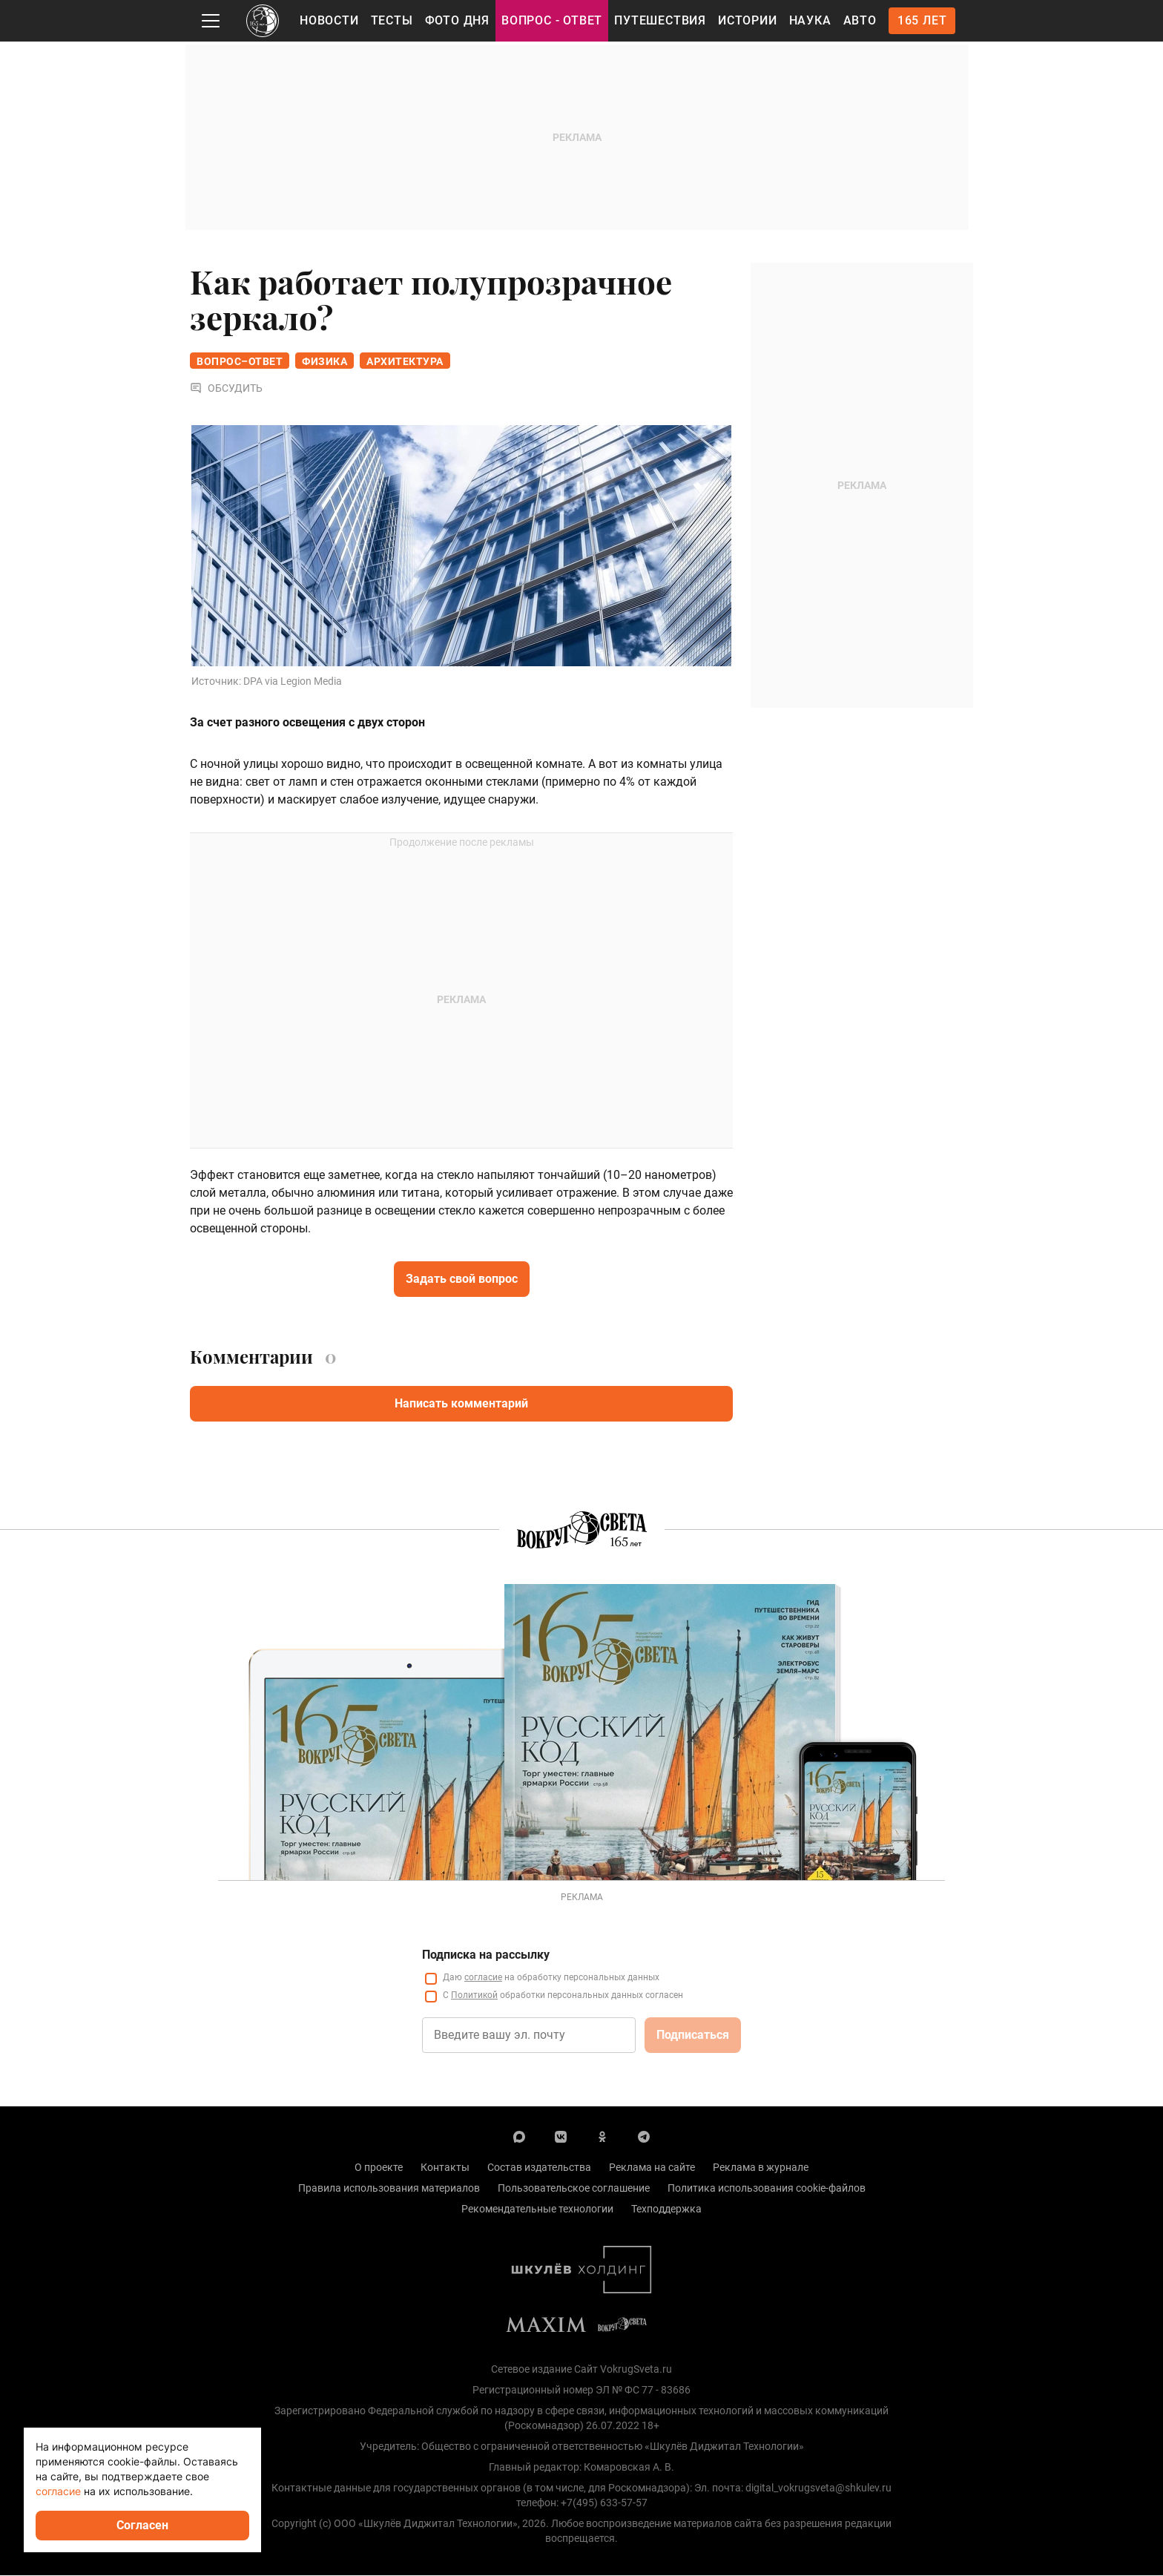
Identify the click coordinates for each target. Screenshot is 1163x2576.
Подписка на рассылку (486, 1955)
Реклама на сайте (652, 2168)
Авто (860, 20)
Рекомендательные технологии (537, 2209)
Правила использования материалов (389, 2189)
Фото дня (457, 20)
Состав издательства (539, 2168)
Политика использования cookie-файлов (767, 2189)
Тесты (392, 20)
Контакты (445, 2168)
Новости (329, 20)
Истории (747, 20)
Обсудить (226, 389)
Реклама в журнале (760, 2168)
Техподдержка (666, 2209)
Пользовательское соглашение (574, 2189)
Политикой (474, 1996)
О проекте (379, 2168)
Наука (810, 20)
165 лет (922, 20)
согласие (483, 1978)
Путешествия (660, 20)
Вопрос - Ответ (551, 20)
